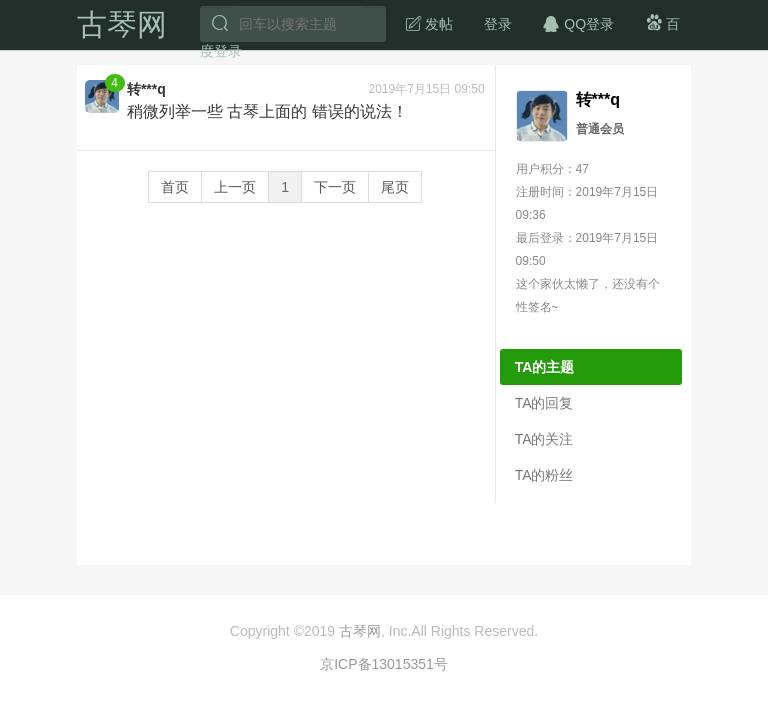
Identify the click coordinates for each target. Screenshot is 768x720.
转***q (146, 89)
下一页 (335, 187)
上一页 (235, 187)
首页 (175, 187)
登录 (498, 24)
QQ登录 (578, 22)
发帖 (429, 22)
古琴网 (122, 24)
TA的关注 (544, 439)
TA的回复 (544, 403)
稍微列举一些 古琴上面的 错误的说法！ (267, 111)
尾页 (395, 187)
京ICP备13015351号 (384, 664)
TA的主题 (545, 367)
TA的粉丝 (544, 475)
